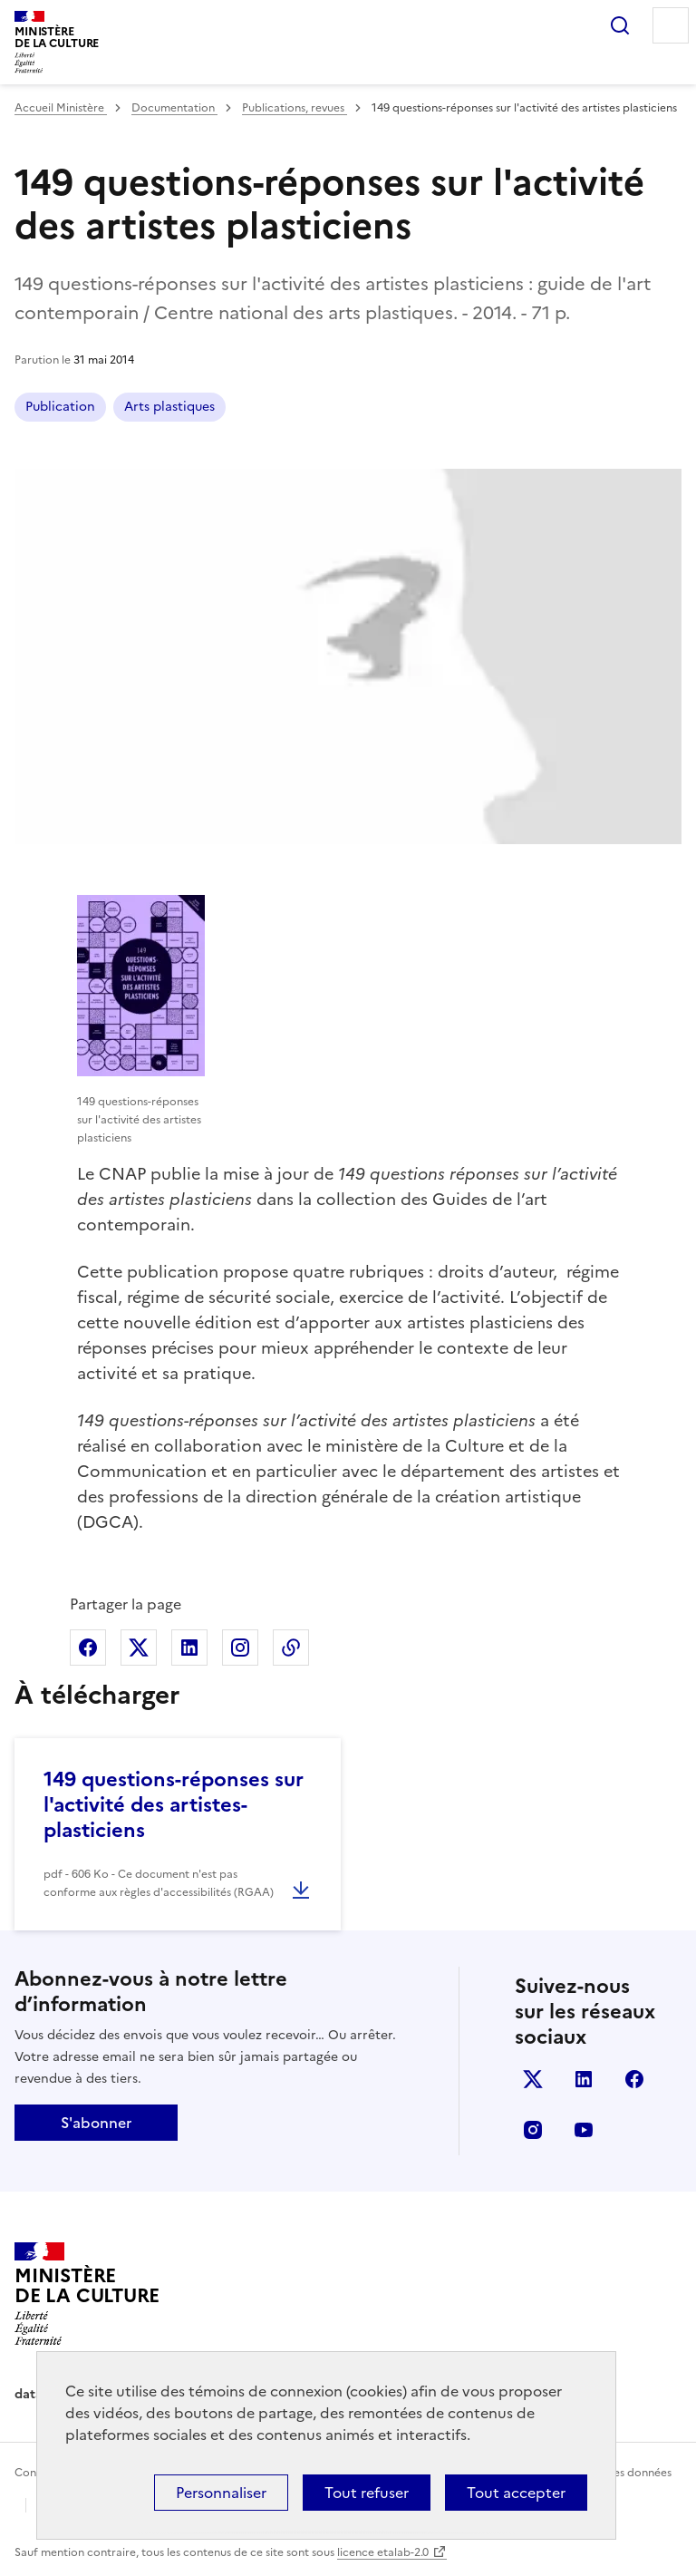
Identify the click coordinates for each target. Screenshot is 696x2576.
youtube (584, 2130)
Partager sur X (139, 1647)
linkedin (584, 2079)
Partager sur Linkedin (189, 1647)
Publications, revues (294, 108)
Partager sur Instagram (240, 1647)
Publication (60, 406)
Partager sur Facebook (88, 1647)
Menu (670, 25)
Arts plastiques (169, 406)
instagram (533, 2130)
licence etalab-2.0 (383, 2552)
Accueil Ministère (60, 108)
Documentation (174, 108)
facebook (634, 2079)
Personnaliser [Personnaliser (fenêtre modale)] (221, 2492)
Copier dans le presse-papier (291, 1647)
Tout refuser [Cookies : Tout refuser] (366, 2492)
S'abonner (96, 2123)
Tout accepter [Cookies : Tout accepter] (516, 2492)
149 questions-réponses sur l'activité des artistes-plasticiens (174, 1804)
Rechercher (620, 25)
